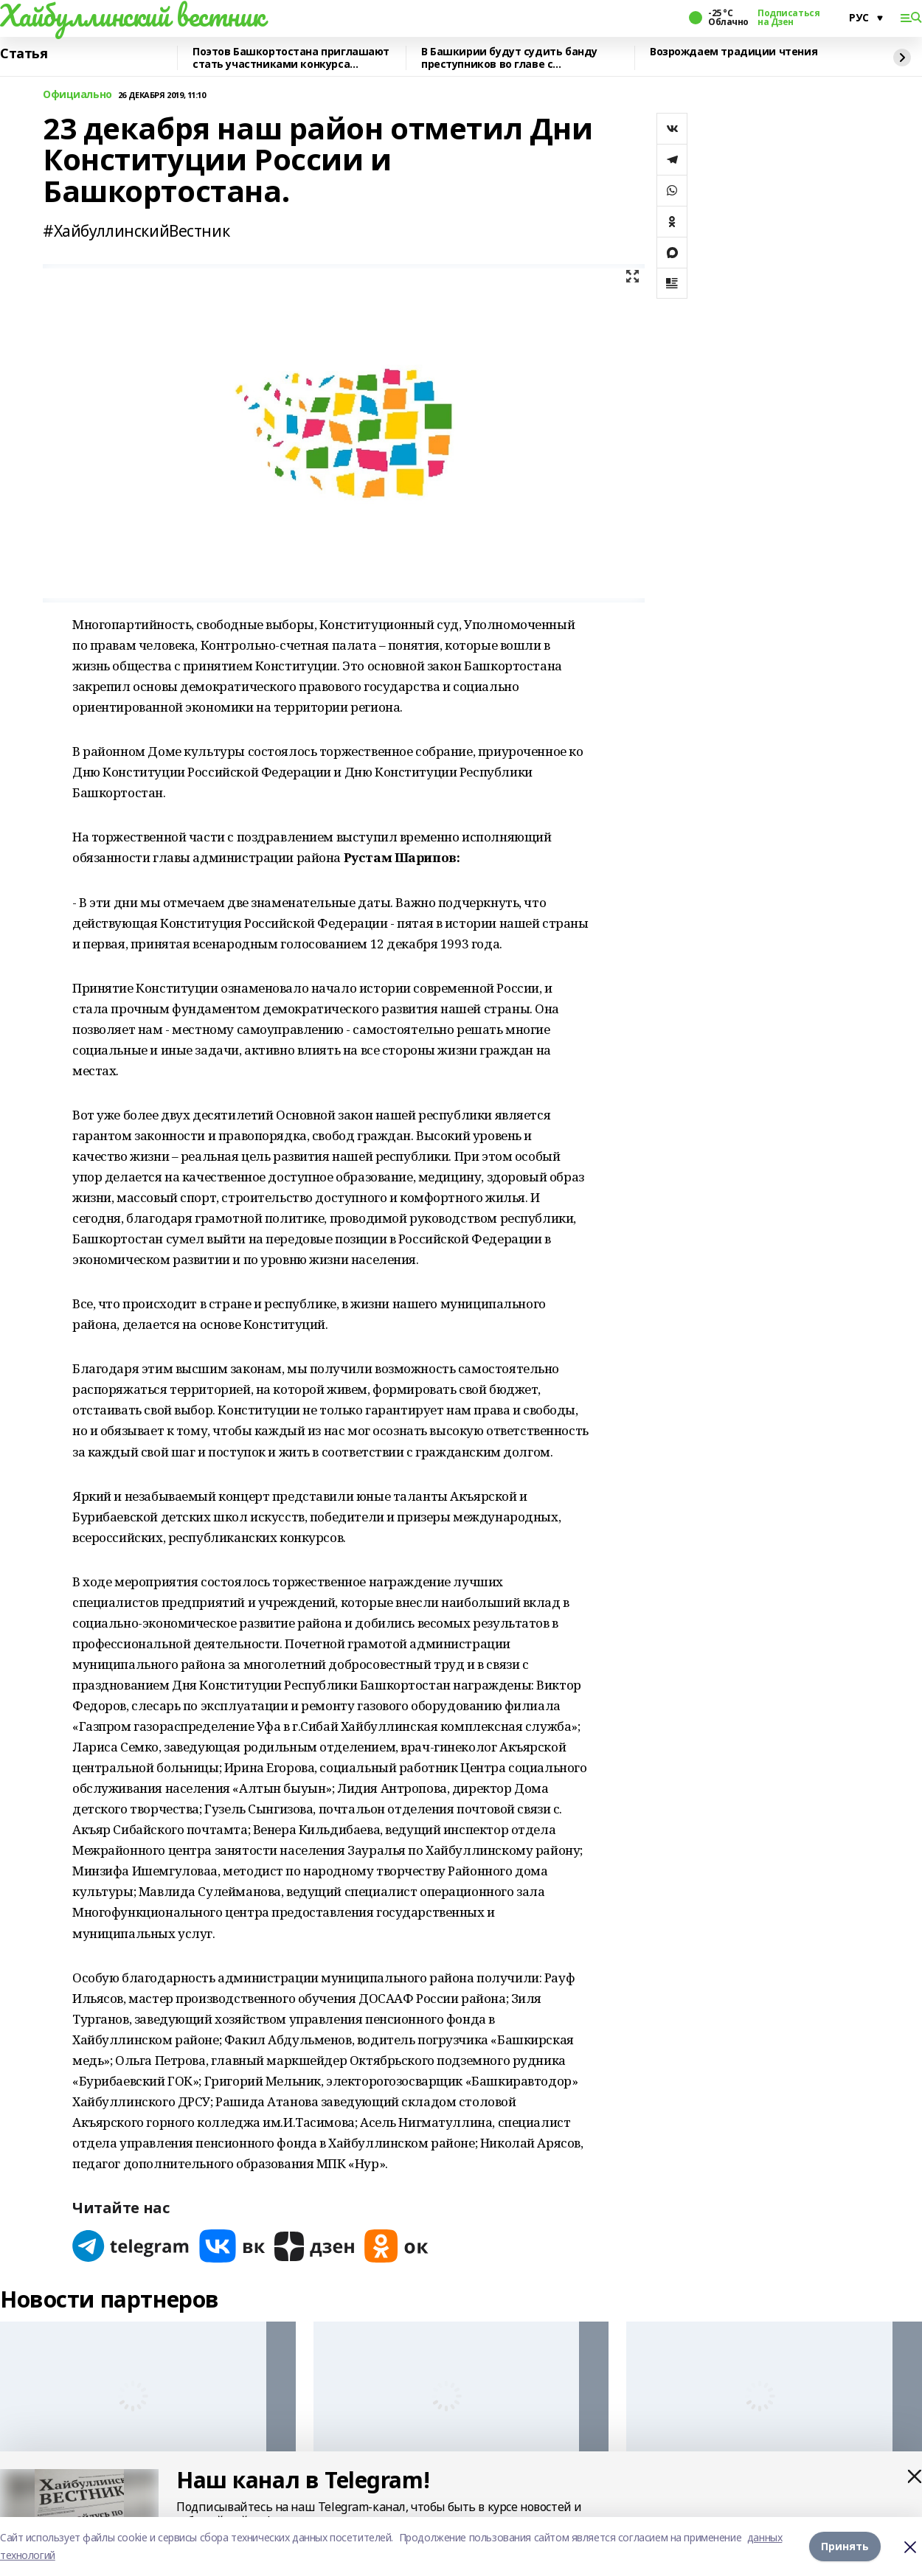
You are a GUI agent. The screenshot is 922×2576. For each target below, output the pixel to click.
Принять (845, 2546)
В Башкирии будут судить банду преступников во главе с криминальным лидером (509, 58)
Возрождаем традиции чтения (733, 52)
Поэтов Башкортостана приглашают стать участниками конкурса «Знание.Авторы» (291, 58)
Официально (77, 94)
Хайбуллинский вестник (132, 15)
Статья (23, 54)
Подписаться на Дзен (788, 18)
